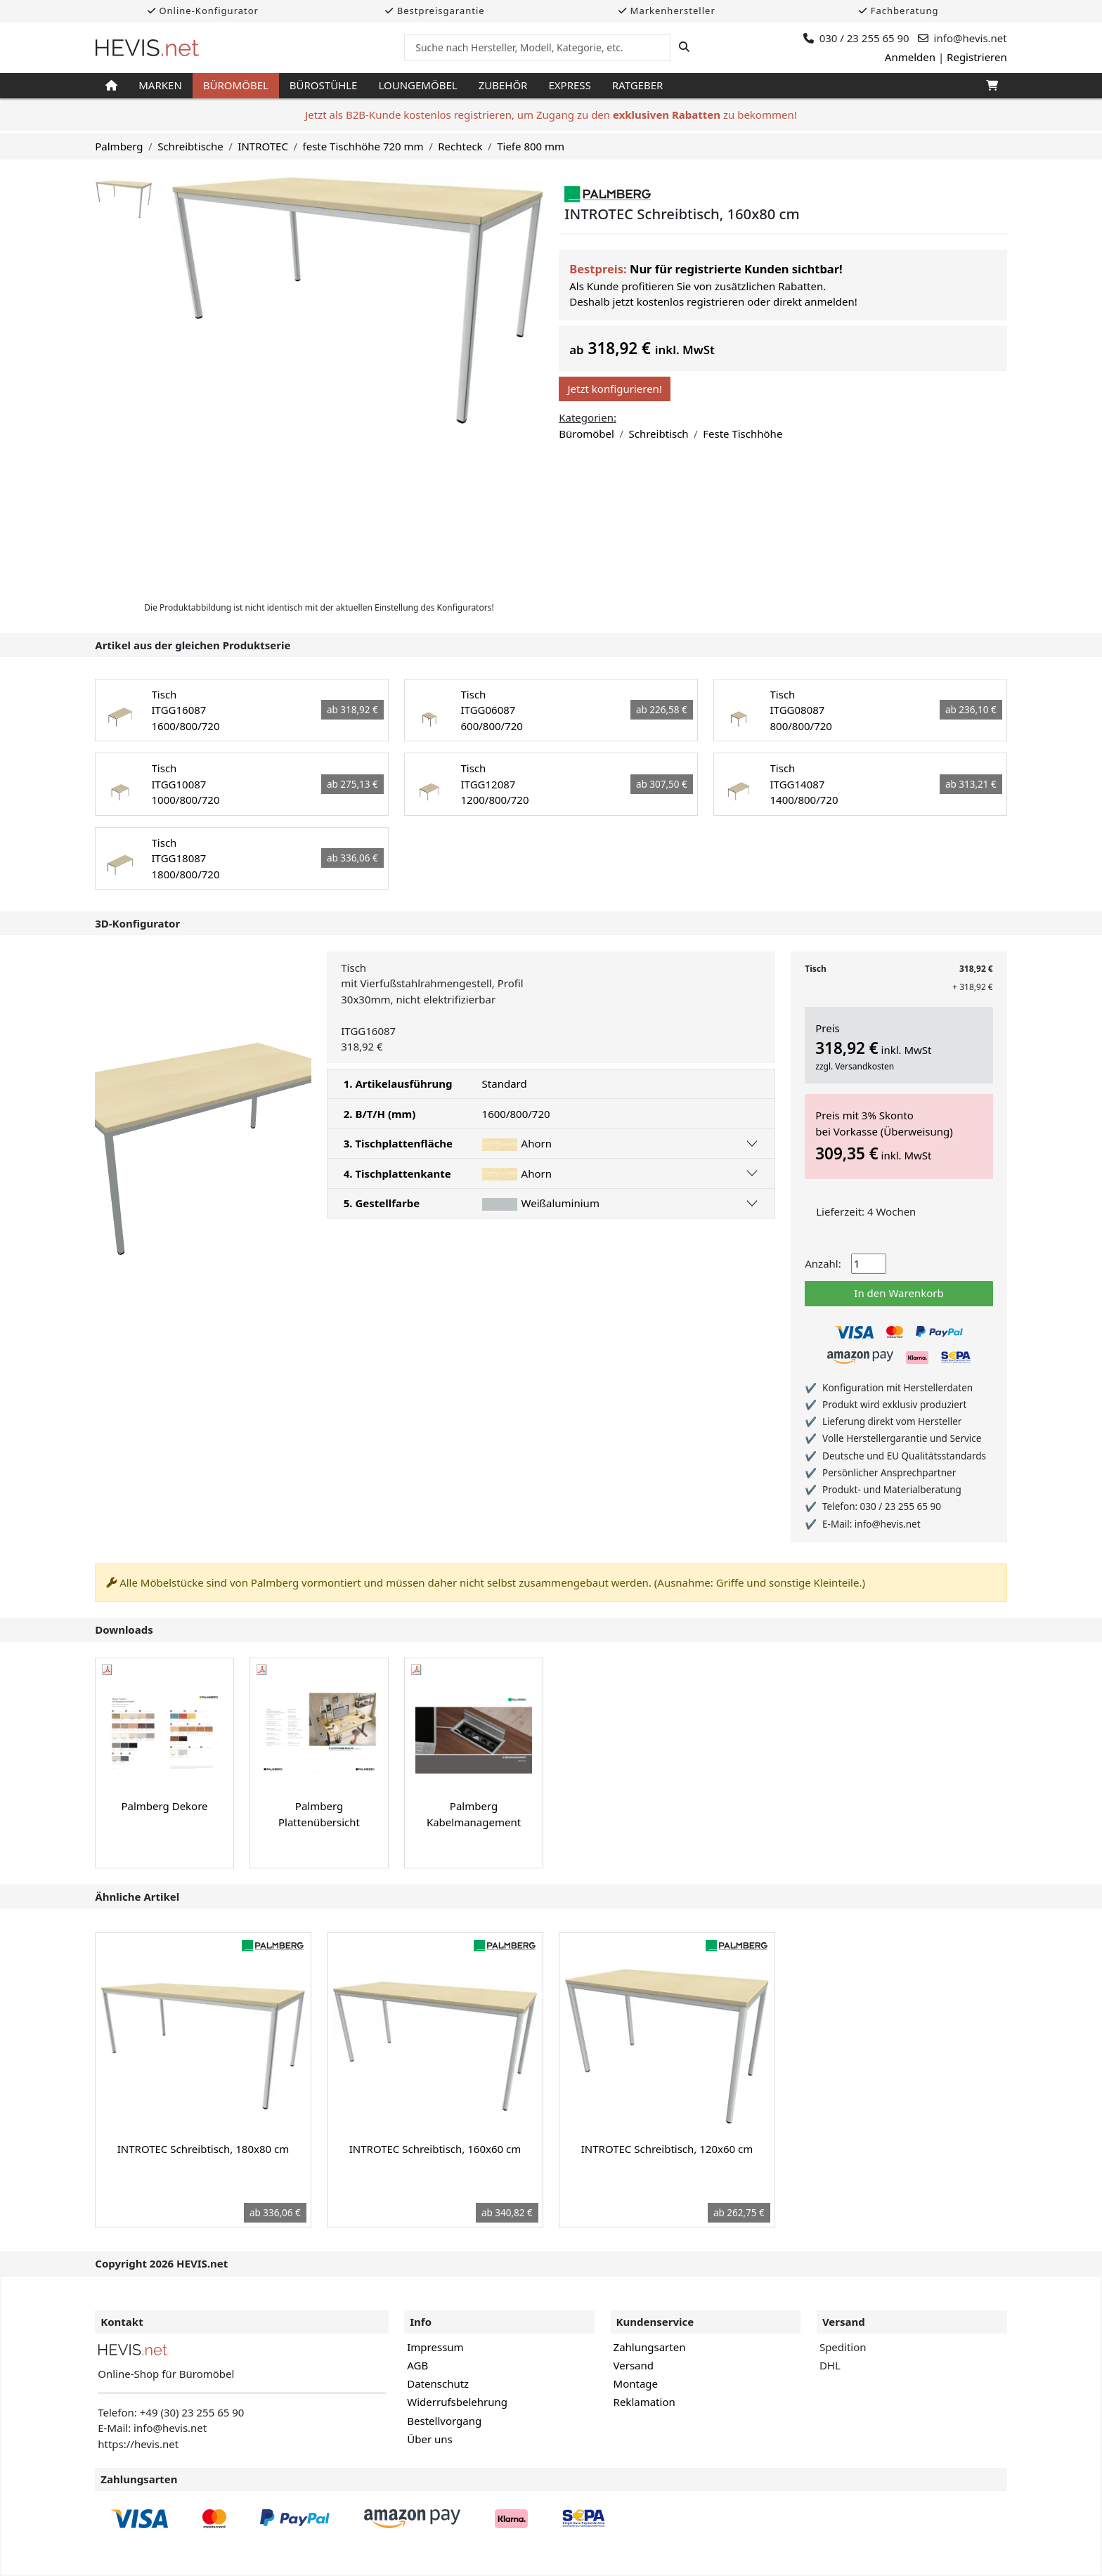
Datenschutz (438, 2383)
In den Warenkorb (898, 1293)
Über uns (429, 2439)
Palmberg (119, 146)
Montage (636, 2383)
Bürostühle (324, 85)
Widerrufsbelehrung (457, 2402)
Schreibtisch (659, 434)
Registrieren (977, 57)
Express (569, 85)
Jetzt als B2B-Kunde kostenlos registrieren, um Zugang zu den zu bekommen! (551, 115)
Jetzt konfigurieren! (615, 389)
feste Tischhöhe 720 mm (363, 146)
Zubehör (503, 85)
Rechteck (460, 146)
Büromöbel (235, 85)
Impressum (435, 2347)
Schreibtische (190, 146)
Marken (160, 85)
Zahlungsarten (650, 2347)
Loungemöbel (417, 85)
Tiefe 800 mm (530, 146)
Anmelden (910, 57)
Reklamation (644, 2402)
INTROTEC (263, 146)
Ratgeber (637, 85)
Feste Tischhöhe (742, 434)
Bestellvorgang (444, 2421)
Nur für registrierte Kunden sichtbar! (736, 269)
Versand (634, 2365)
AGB (417, 2365)
